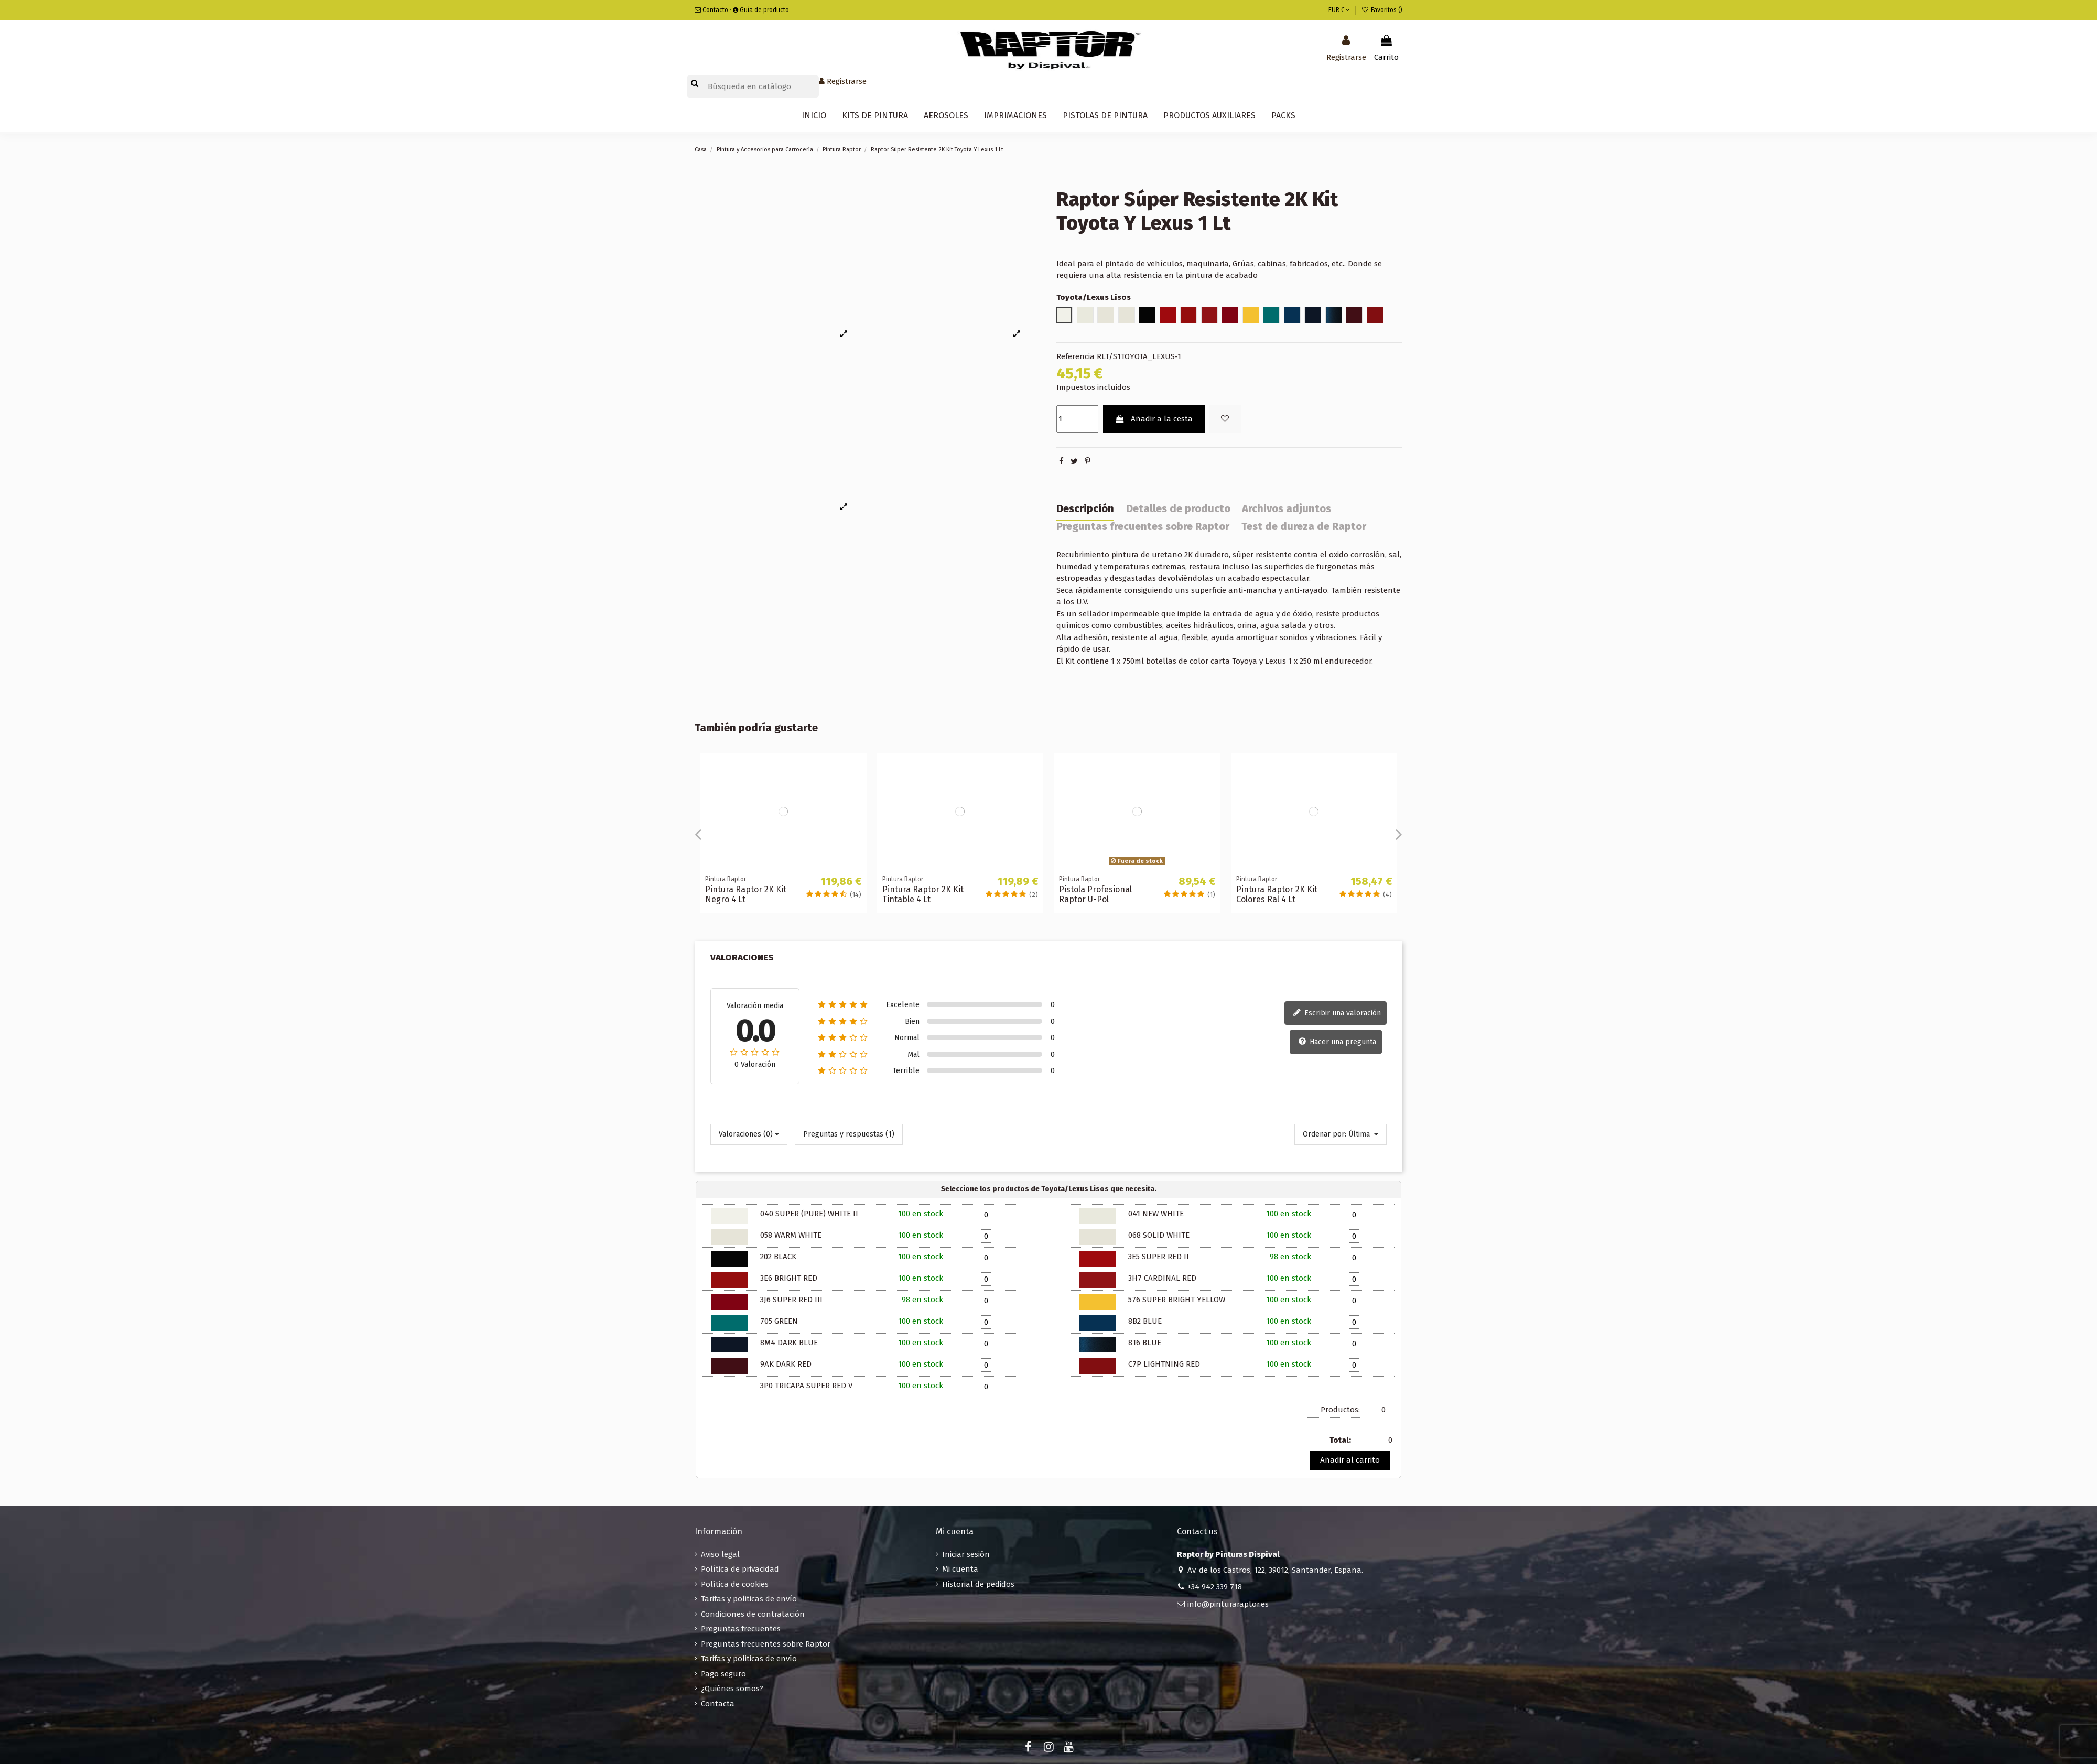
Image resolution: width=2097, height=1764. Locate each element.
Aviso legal (720, 1554)
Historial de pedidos (978, 1584)
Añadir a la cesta (1154, 419)
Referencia (1075, 356)
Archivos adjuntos (1286, 509)
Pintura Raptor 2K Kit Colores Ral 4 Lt (1276, 894)
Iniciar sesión (966, 1554)
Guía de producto (761, 10)
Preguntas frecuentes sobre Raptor (1142, 527)
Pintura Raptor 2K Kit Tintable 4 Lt (923, 894)
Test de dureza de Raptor (1303, 527)
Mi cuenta (960, 1569)
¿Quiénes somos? (732, 1688)
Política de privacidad (740, 1569)
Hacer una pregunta (1337, 1042)
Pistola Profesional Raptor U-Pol (1095, 894)
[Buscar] (753, 86)
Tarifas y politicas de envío (749, 1599)
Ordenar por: (1324, 1134)
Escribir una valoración (1337, 1013)
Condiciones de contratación (753, 1614)
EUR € (1339, 10)
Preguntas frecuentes (741, 1628)
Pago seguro (723, 1674)
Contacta (717, 1703)
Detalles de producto (1178, 509)
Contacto (711, 10)
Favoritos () (1381, 10)
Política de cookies (735, 1584)
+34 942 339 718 (1214, 1587)
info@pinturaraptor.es (1228, 1604)
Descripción (1085, 509)
